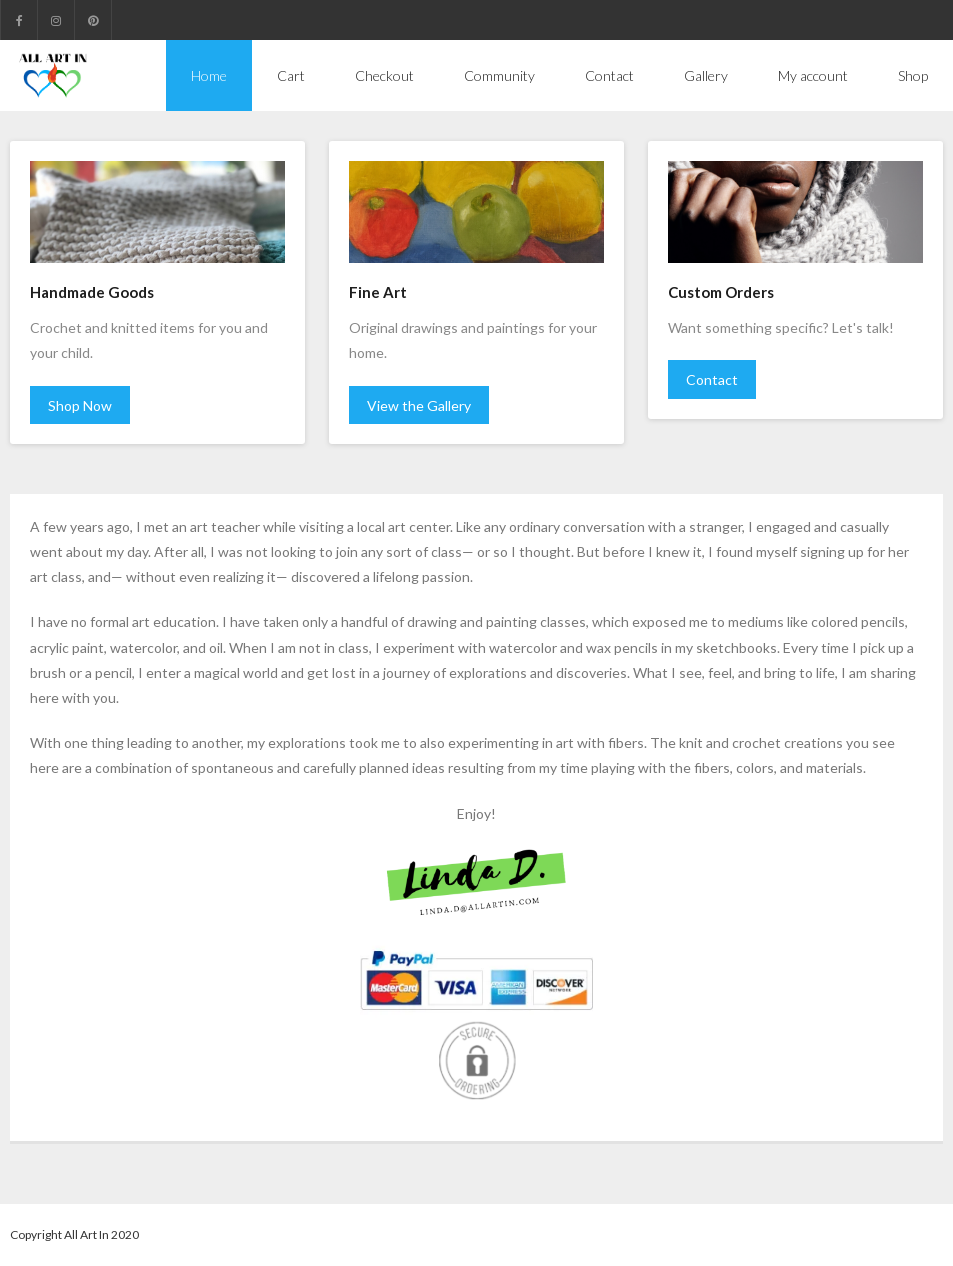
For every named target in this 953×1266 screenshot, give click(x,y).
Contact (712, 379)
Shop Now (80, 405)
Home (209, 75)
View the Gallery (419, 405)
